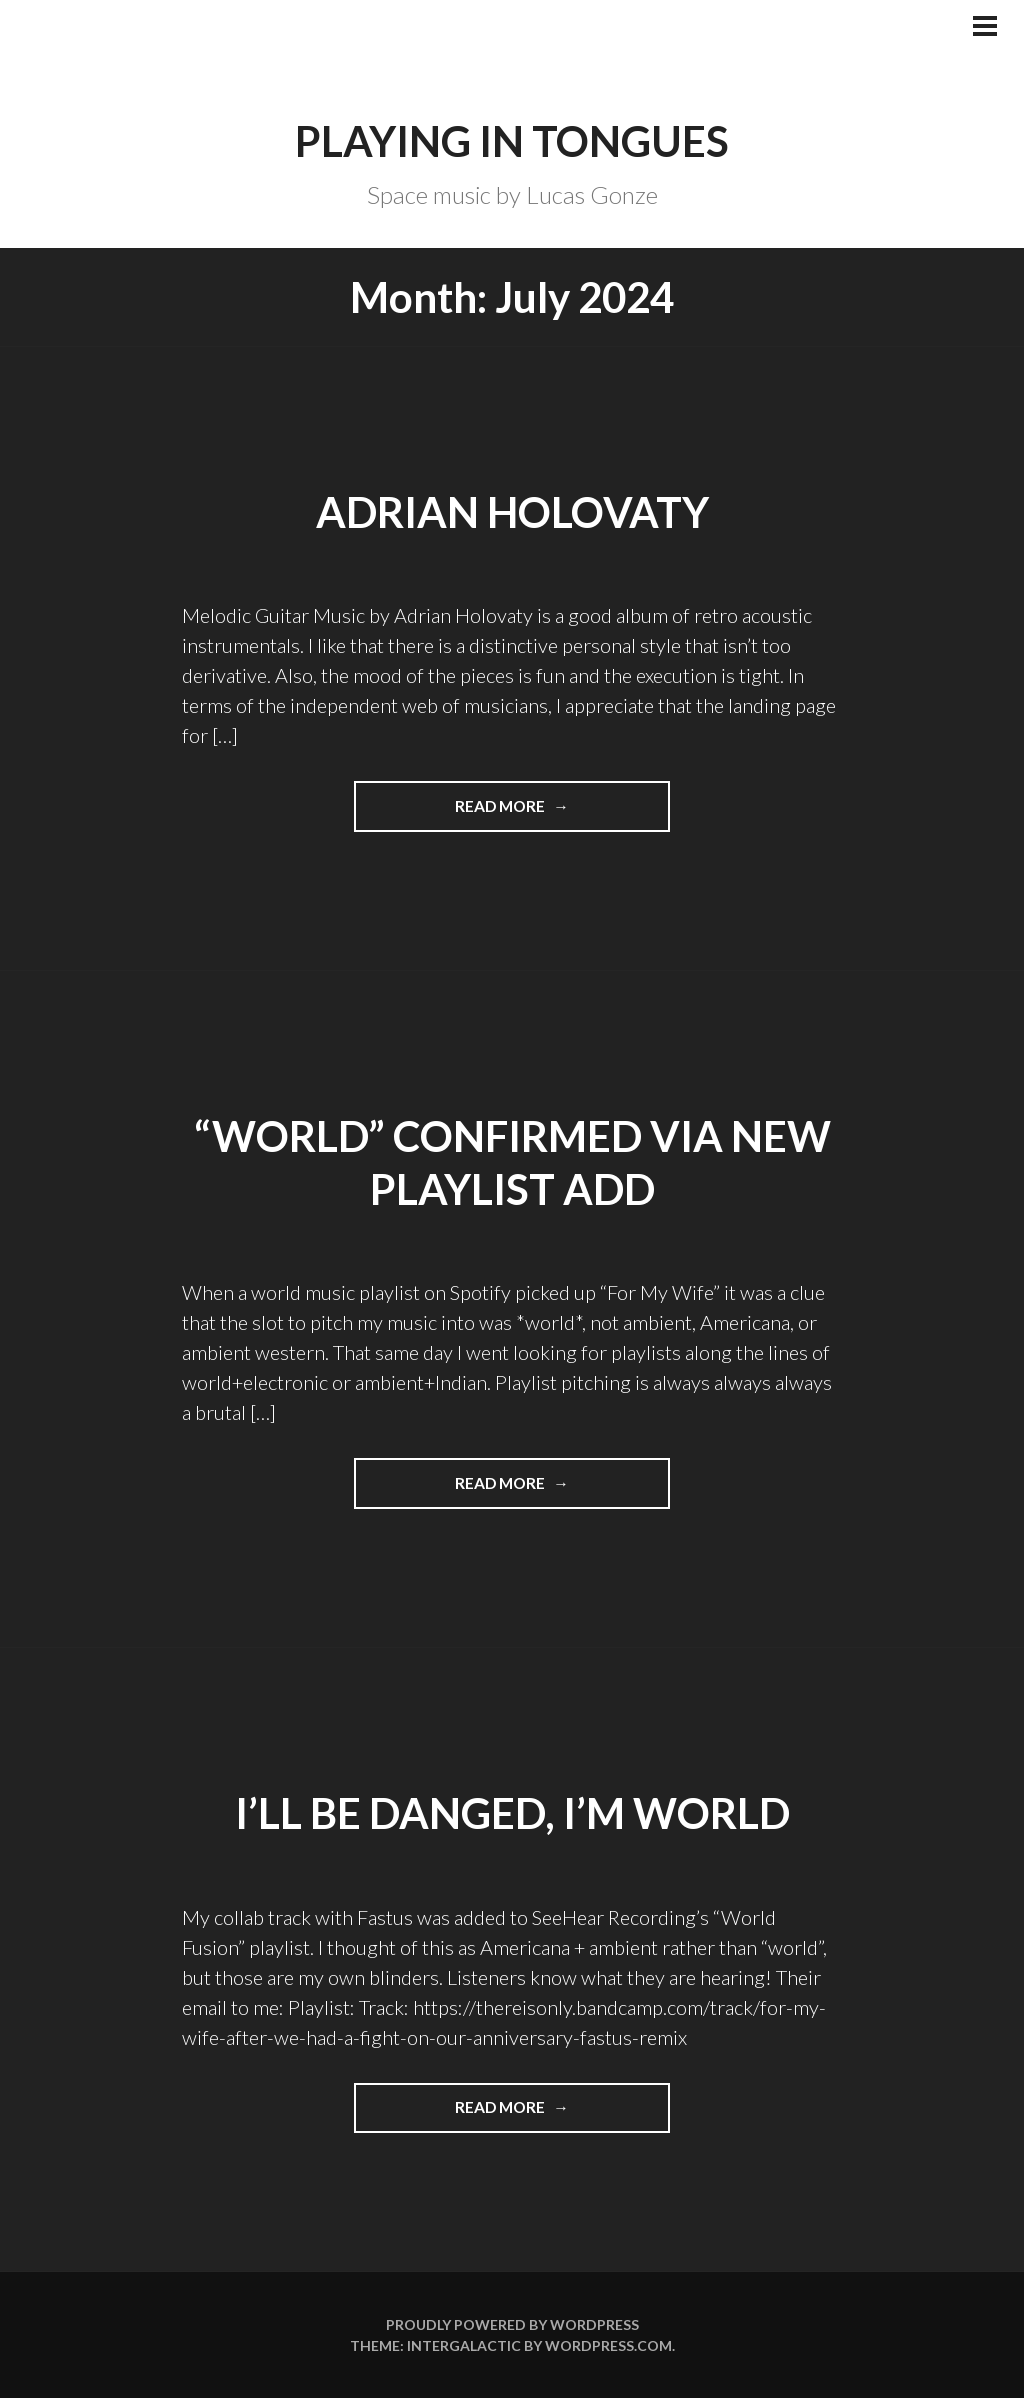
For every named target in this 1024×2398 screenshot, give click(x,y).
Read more (547, 813)
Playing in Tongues (512, 141)
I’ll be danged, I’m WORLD (512, 1813)
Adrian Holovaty (512, 512)
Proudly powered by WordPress (512, 2324)
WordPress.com (608, 2345)
